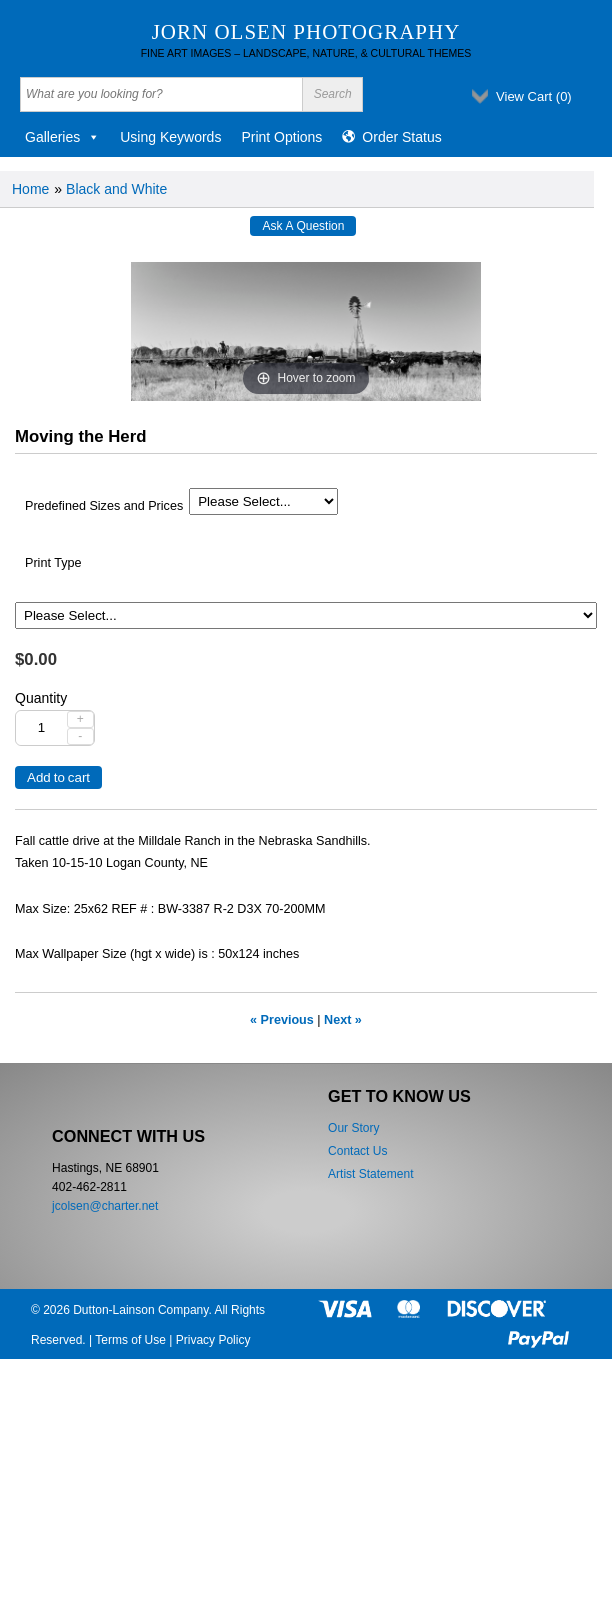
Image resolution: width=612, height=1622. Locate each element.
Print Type (53, 563)
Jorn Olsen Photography (306, 32)
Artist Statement (370, 1174)
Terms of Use (130, 1340)
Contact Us (357, 1151)
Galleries (62, 137)
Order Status (401, 137)
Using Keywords (170, 137)
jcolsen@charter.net (105, 1206)
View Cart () (534, 96)
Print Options (281, 137)
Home (30, 189)
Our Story (353, 1128)
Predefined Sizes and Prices (104, 506)
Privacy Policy (213, 1340)
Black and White (116, 189)
